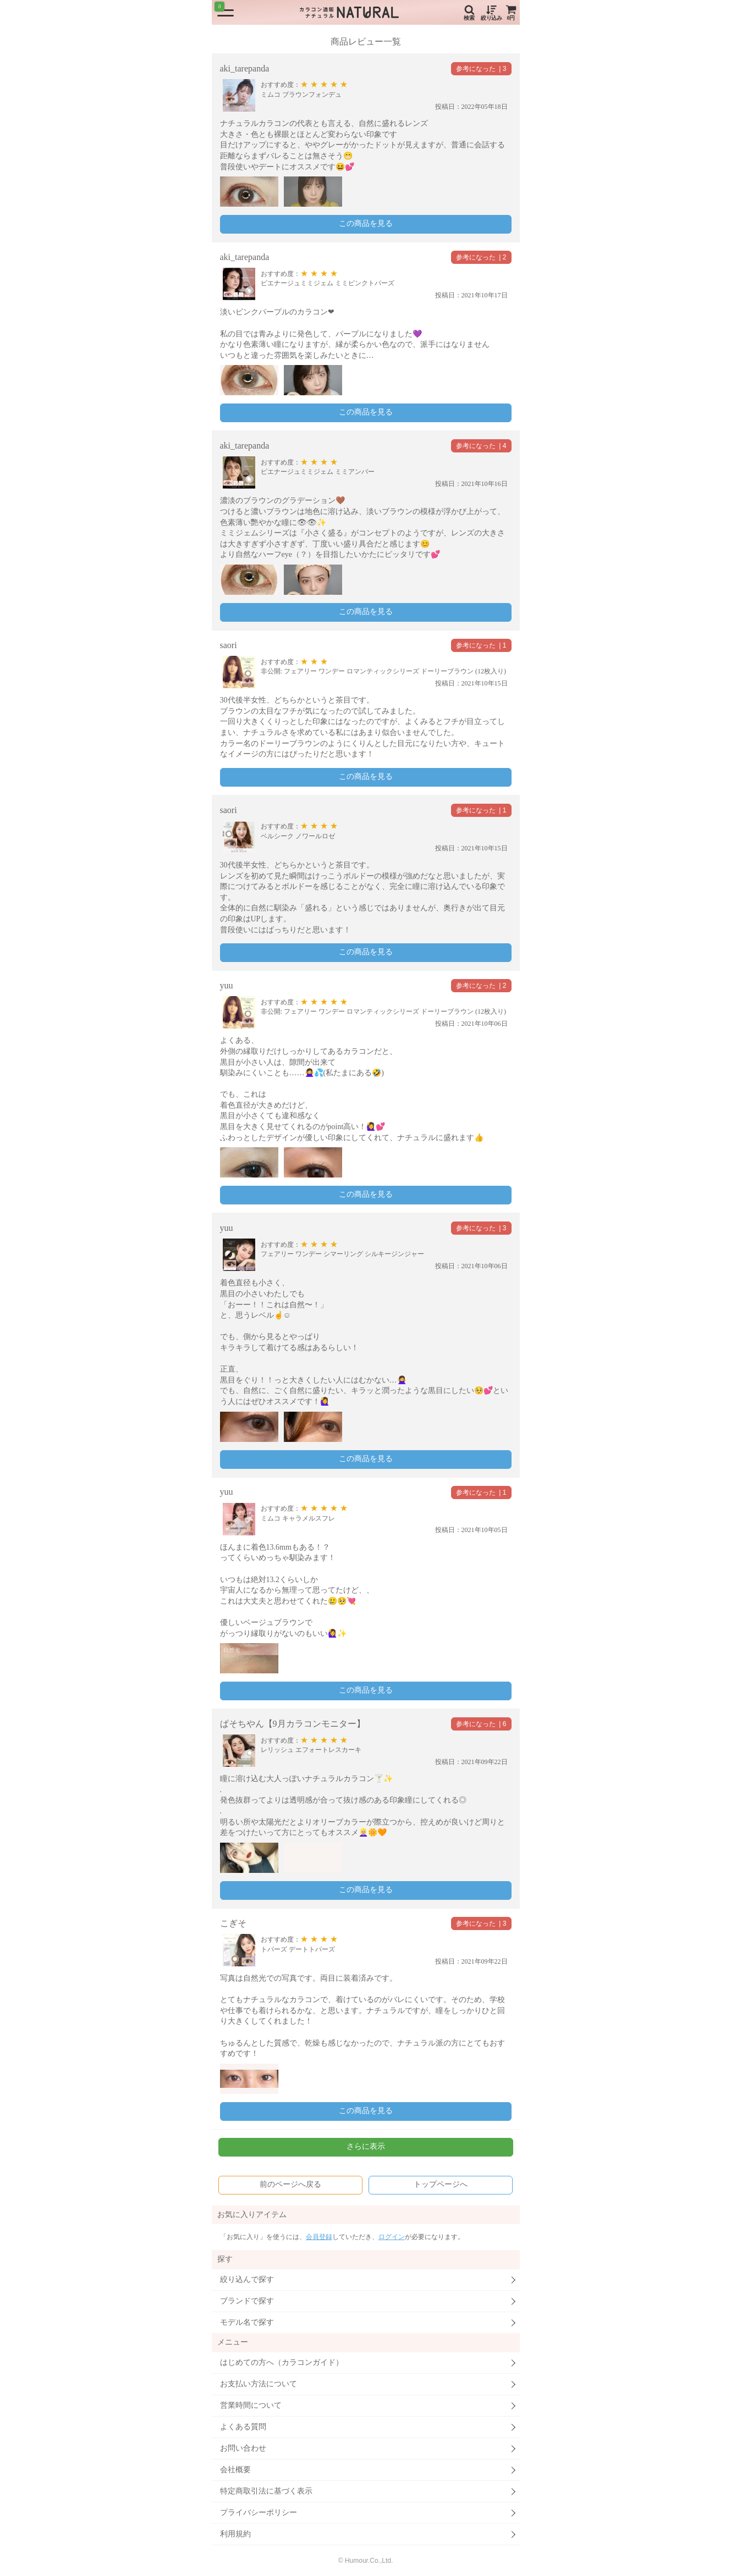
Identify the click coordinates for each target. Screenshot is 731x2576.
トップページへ (441, 2184)
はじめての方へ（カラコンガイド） (281, 2362)
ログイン (391, 2237)
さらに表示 (366, 2146)
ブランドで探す (247, 2301)
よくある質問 (243, 2427)
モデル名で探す (247, 2322)
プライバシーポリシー (258, 2512)
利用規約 (235, 2534)
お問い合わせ (243, 2448)
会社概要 (235, 2470)
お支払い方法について (258, 2384)
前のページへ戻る (290, 2184)
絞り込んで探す (247, 2279)
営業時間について (251, 2405)
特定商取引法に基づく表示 (266, 2491)
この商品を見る (366, 223)
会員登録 (319, 2237)
